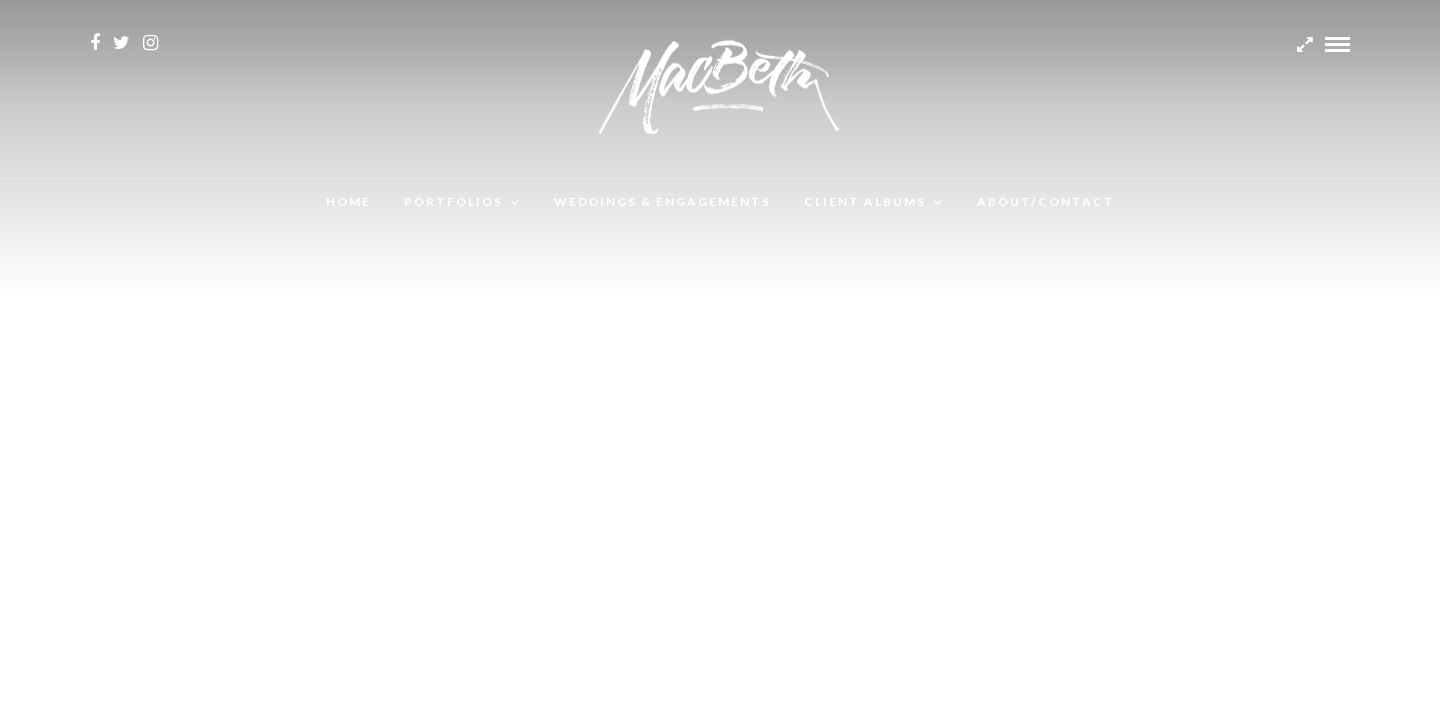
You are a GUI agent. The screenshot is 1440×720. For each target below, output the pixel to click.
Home (348, 201)
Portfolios (453, 201)
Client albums (865, 201)
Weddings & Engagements (662, 201)
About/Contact (1046, 201)
